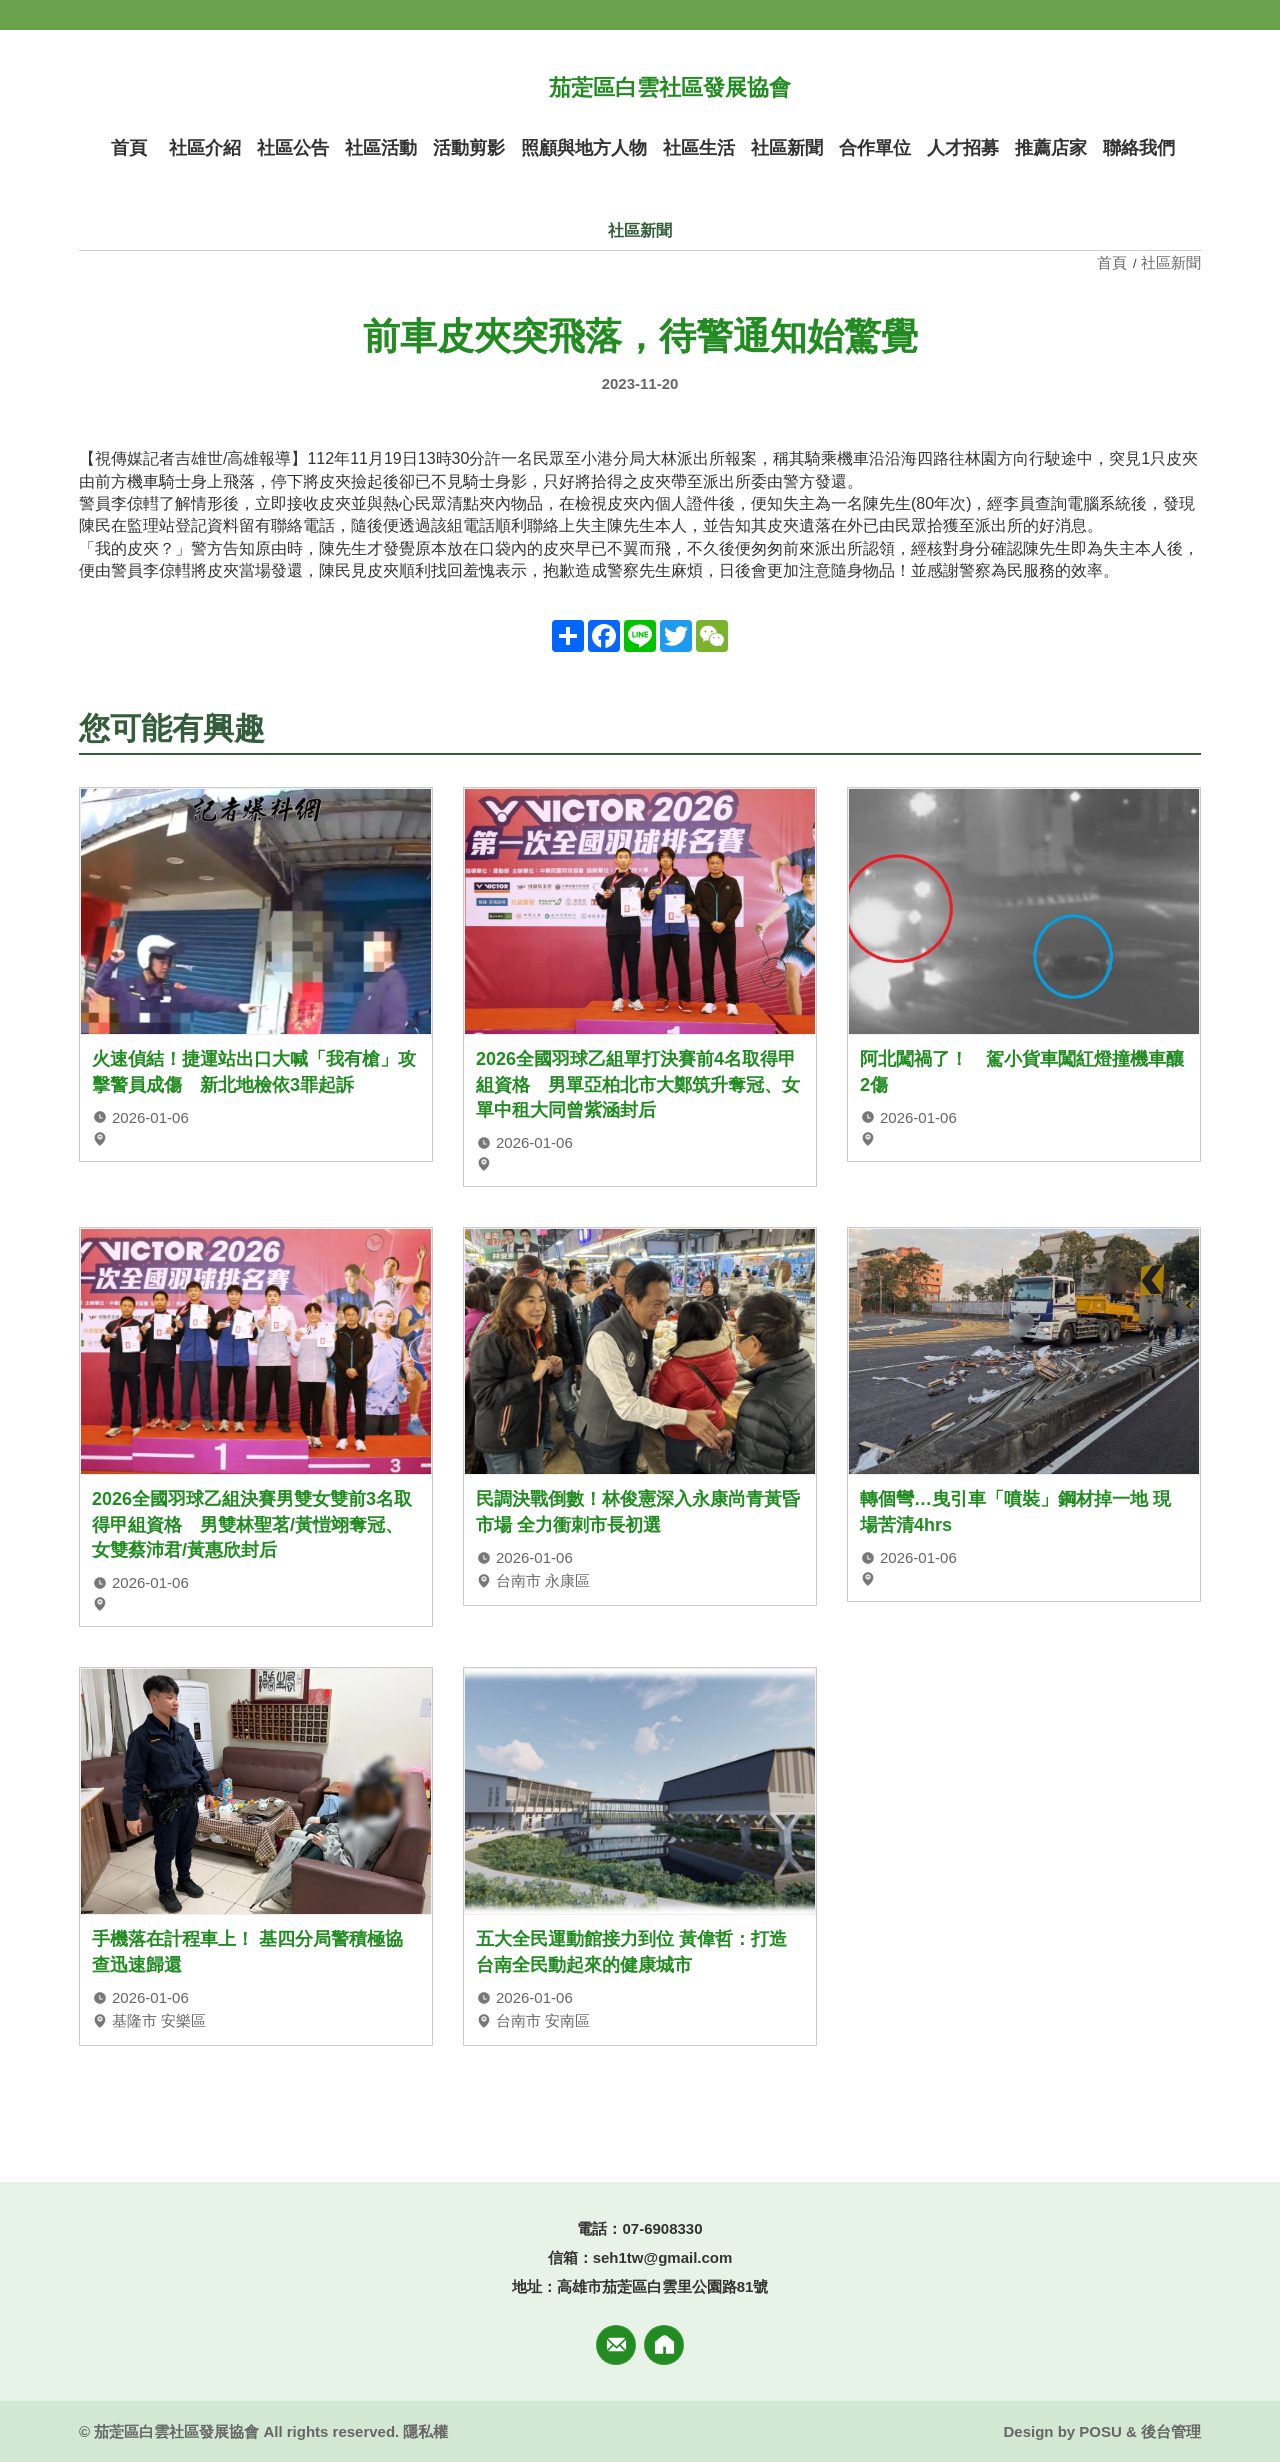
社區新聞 (1171, 262)
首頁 (1114, 262)
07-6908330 (662, 2228)
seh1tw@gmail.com (663, 2257)
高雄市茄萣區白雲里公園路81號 (663, 2286)
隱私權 (425, 2431)
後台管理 (1171, 2431)
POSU (1100, 2431)
